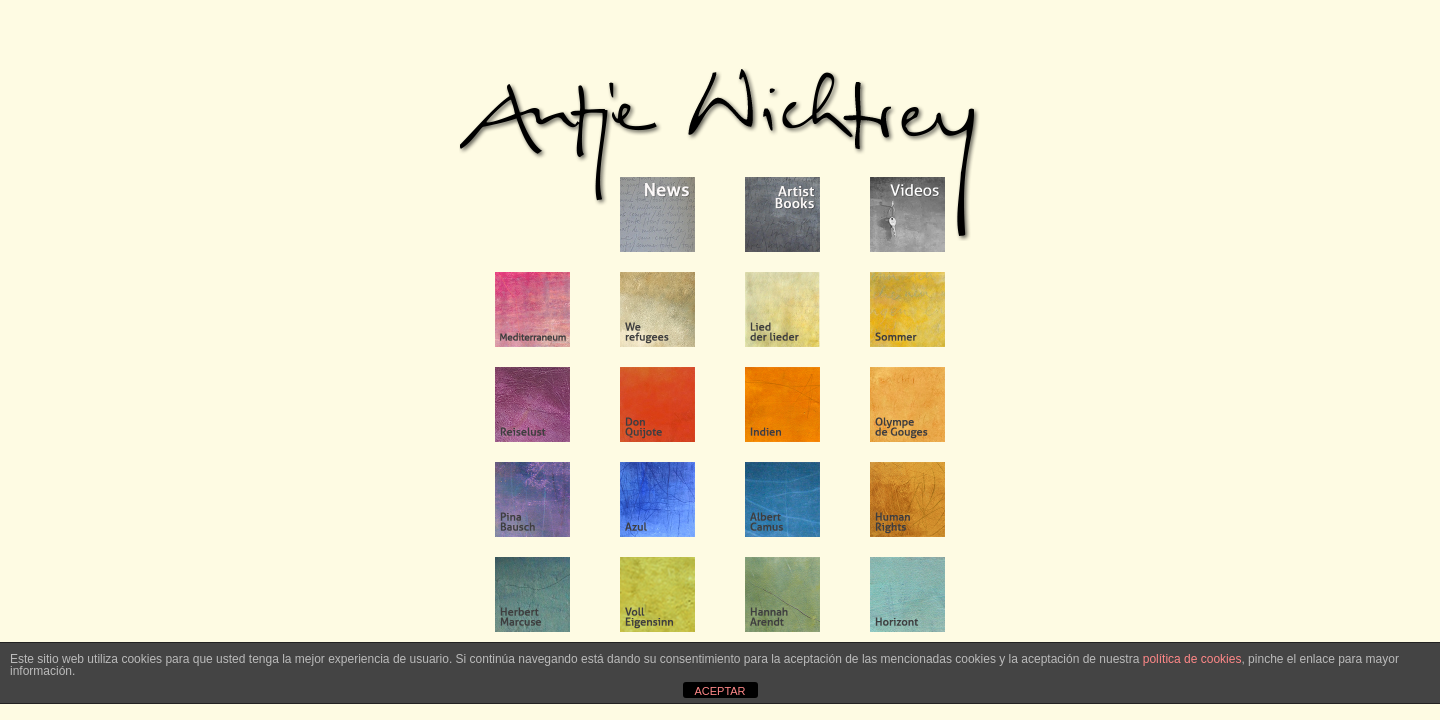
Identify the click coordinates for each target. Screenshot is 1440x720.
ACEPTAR (719, 691)
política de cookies (1192, 659)
